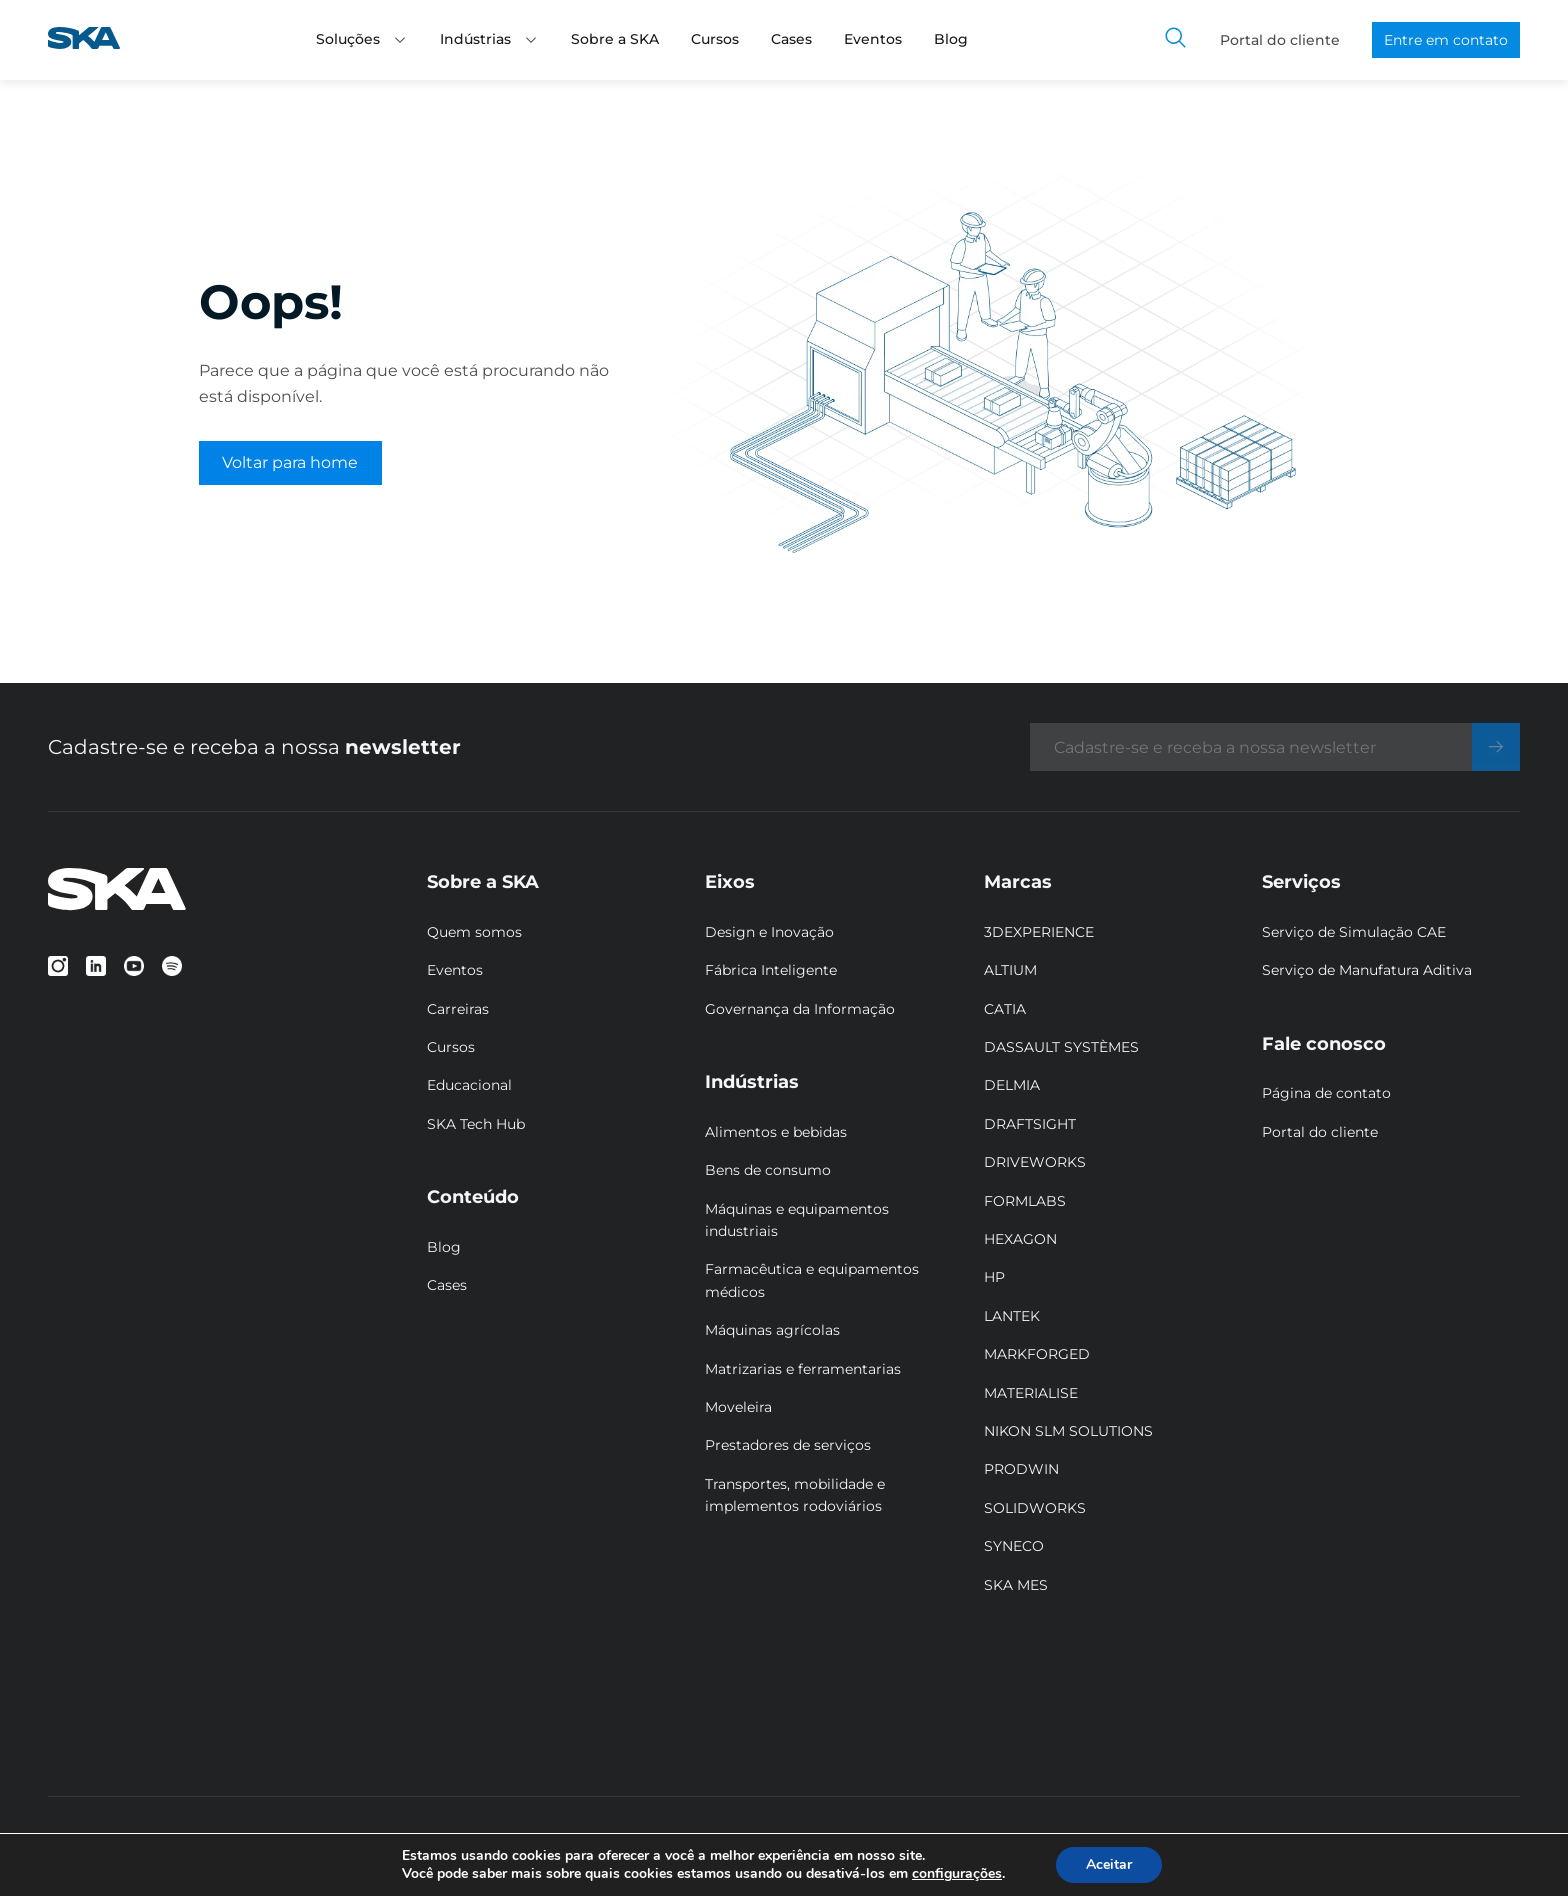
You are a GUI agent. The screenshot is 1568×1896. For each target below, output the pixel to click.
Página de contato (1326, 1093)
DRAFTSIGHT (1030, 1124)
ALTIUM (1010, 970)
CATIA (1005, 1009)
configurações (957, 1874)
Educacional (469, 1085)
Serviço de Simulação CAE (1354, 932)
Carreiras (458, 1009)
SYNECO (1014, 1546)
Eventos (873, 39)
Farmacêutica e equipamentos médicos (812, 1280)
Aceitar (1109, 1864)
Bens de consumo (768, 1170)
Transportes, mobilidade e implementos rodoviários (795, 1495)
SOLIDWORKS (1035, 1508)
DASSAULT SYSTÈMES (1061, 1047)
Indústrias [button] (489, 39)
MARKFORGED (1037, 1354)
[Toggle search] (1176, 40)
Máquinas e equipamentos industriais (797, 1220)
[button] (400, 40)
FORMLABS (1025, 1201)
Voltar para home (290, 462)
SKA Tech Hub (476, 1124)
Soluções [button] (362, 39)
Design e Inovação (769, 932)
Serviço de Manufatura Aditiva (1367, 970)
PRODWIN (1021, 1469)
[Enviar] (1496, 747)
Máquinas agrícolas (772, 1330)
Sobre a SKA (615, 39)
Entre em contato (1446, 40)
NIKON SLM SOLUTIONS (1068, 1431)
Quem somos (474, 932)
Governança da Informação (800, 1009)
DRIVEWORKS (1035, 1162)
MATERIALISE (1031, 1393)
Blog (951, 39)
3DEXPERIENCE (1039, 932)
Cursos (715, 39)
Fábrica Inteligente (771, 970)
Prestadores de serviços (788, 1445)
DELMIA (1012, 1085)
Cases (791, 39)
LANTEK (1012, 1316)
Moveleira (738, 1407)
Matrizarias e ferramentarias (803, 1369)
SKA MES (1016, 1585)
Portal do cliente (1280, 40)
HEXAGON (1020, 1239)
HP (994, 1277)
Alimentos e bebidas (776, 1132)
